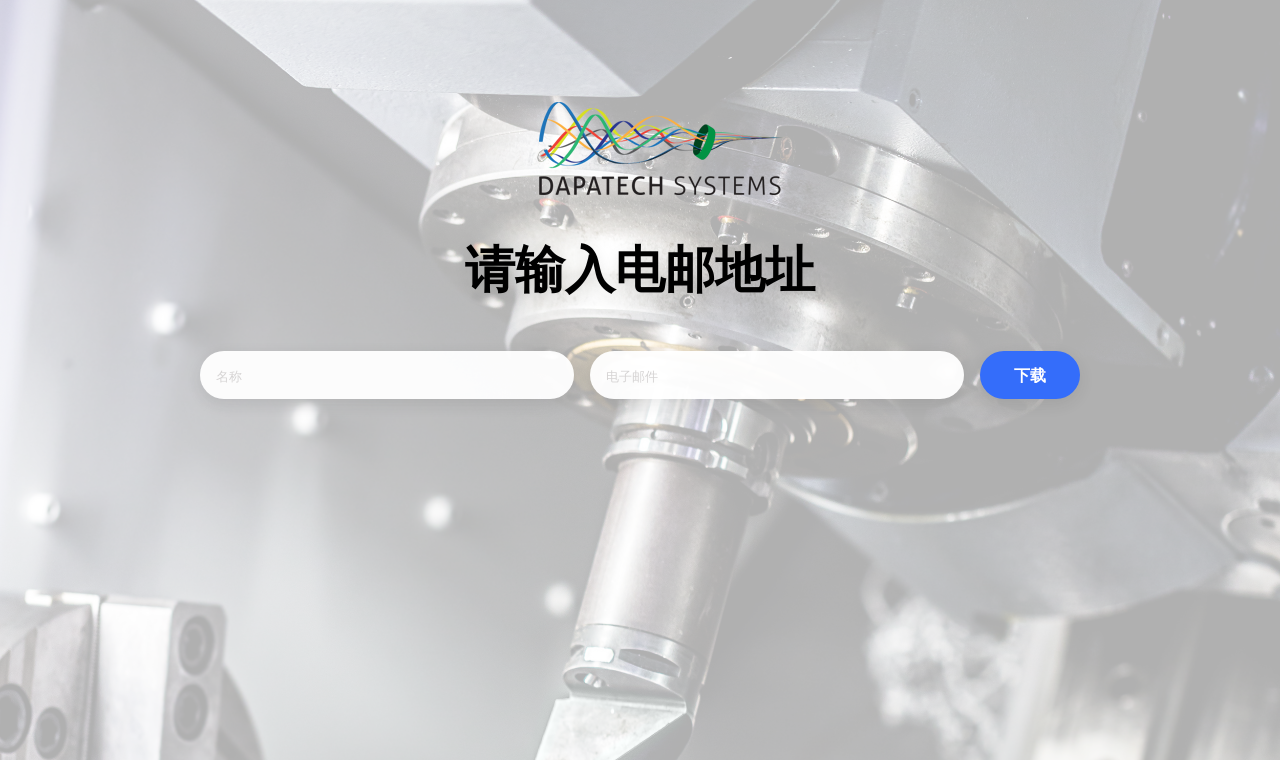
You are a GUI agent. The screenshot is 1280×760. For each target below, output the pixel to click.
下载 (1030, 375)
